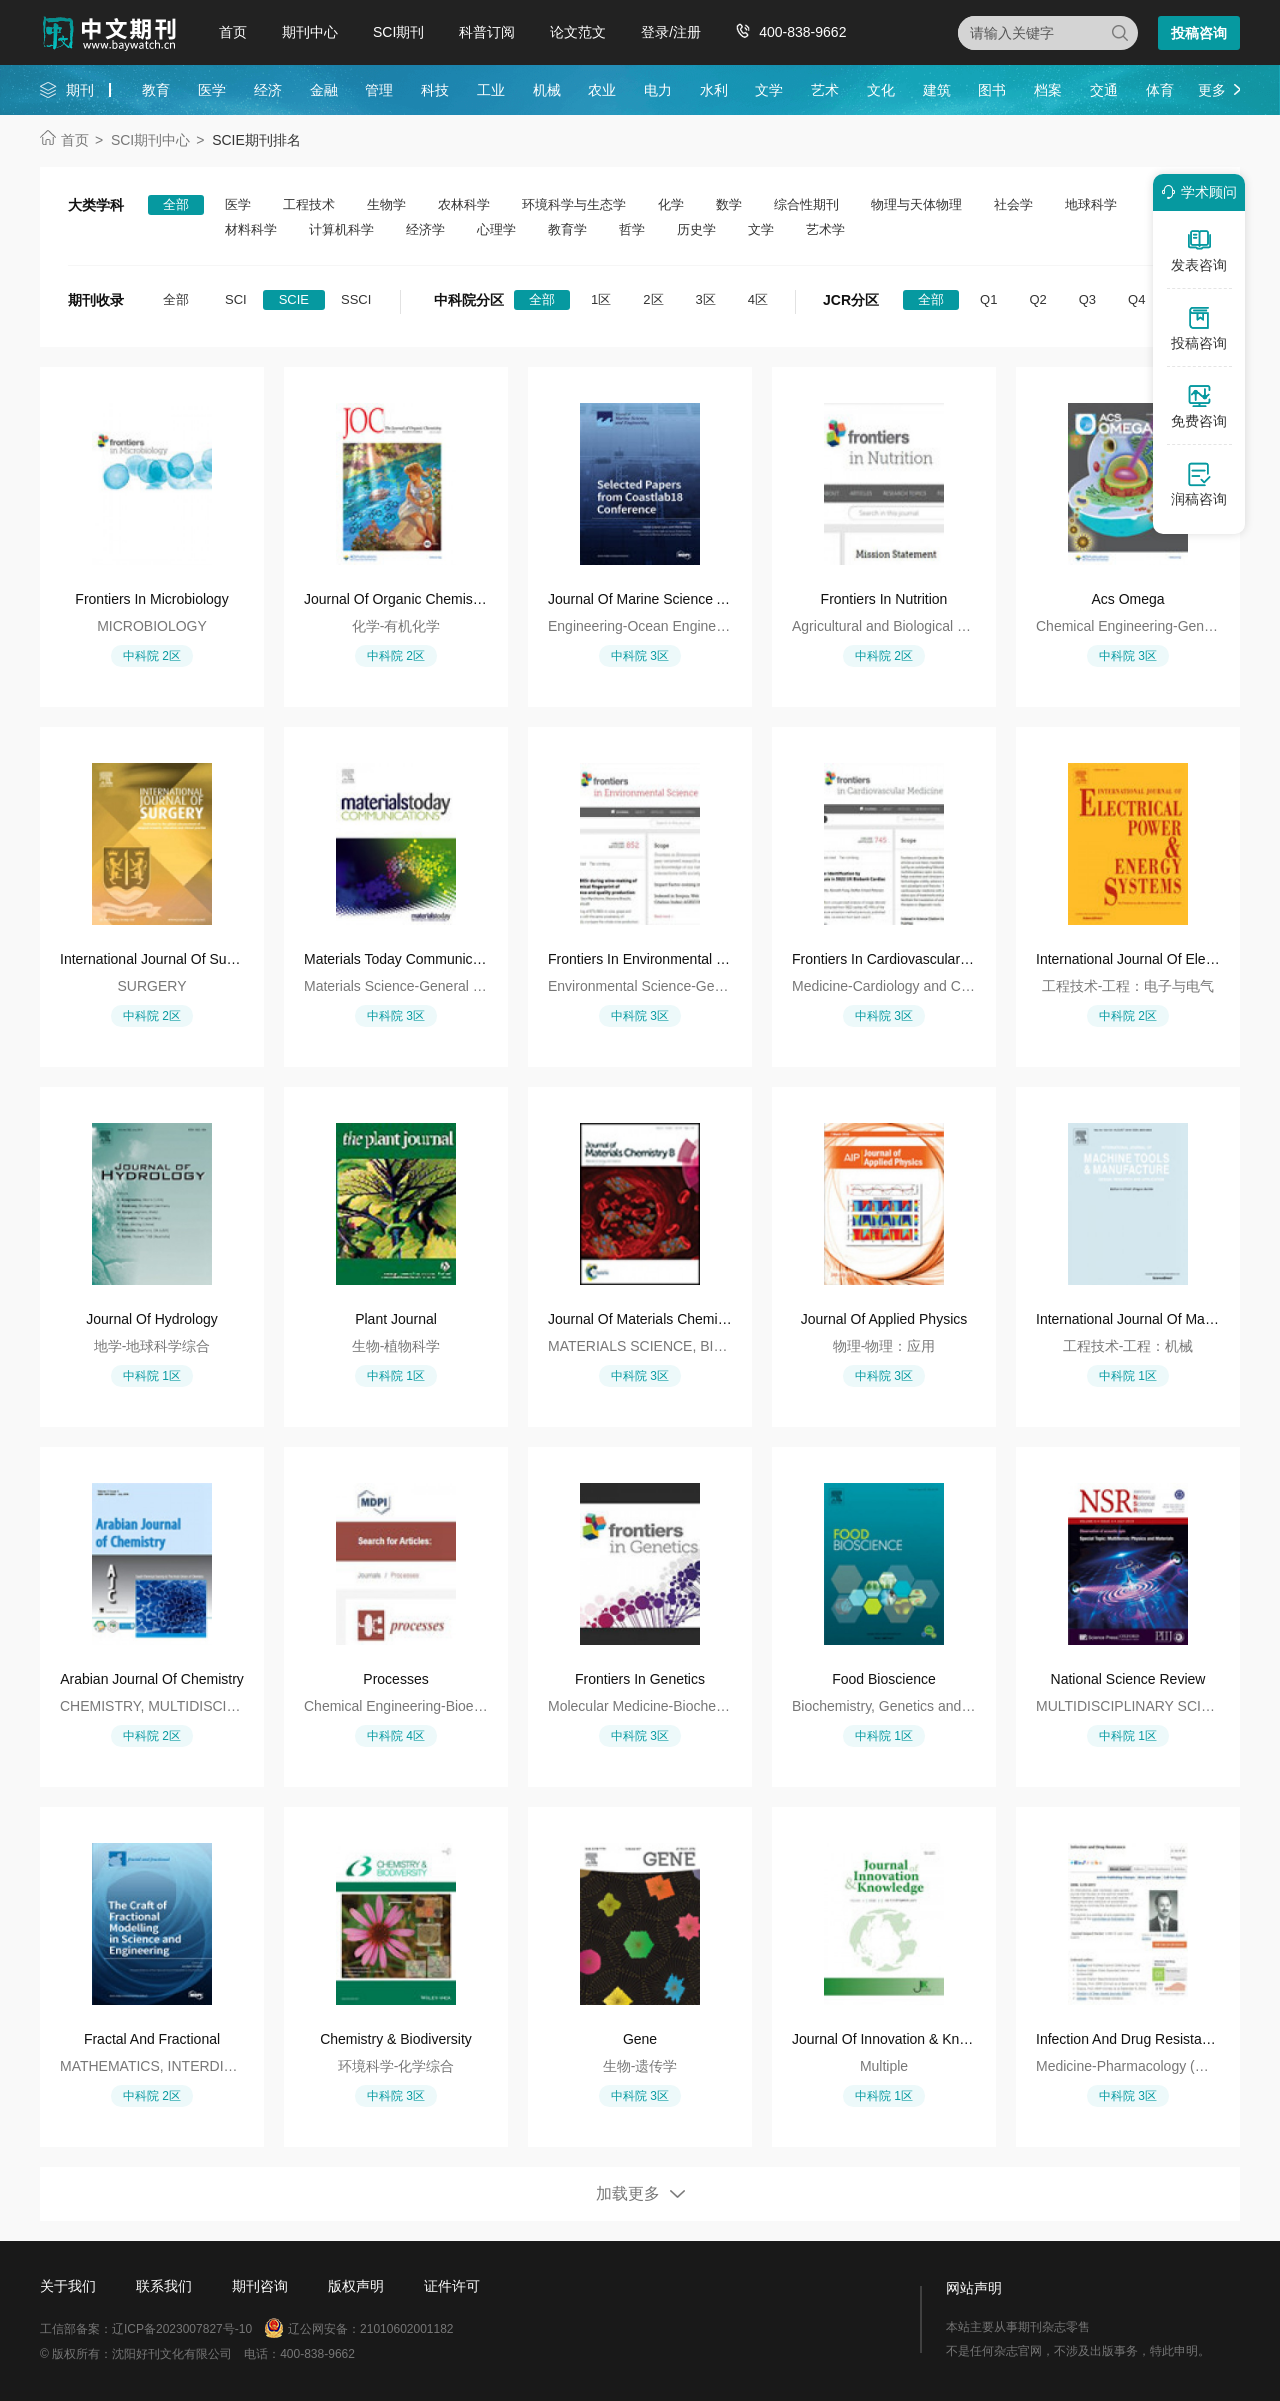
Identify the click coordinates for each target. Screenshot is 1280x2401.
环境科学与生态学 (574, 204)
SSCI (356, 299)
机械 (547, 90)
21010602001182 (406, 2329)
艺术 (825, 90)
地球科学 (1091, 204)
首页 (233, 32)
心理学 (496, 229)
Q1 (988, 299)
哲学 (632, 229)
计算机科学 (341, 229)
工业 (491, 90)
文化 (881, 90)
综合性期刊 (806, 204)
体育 (1160, 90)
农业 (602, 90)
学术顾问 (1196, 192)
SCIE (294, 299)
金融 (324, 90)
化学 (671, 204)
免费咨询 (1199, 406)
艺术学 (825, 229)
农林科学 (464, 204)
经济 (268, 90)
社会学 (1013, 204)
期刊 (80, 90)
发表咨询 (1199, 250)
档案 (1048, 90)
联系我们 (164, 2286)
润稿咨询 (1199, 484)
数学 (729, 204)
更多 (1212, 90)
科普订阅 (487, 32)
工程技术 (309, 204)
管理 (379, 90)
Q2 (1037, 299)
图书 (992, 90)
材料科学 (251, 229)
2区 (653, 299)
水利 (714, 90)
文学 (769, 90)
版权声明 (356, 2286)
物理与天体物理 (916, 204)
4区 (758, 299)
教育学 (567, 229)
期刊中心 (310, 32)
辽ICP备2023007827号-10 (182, 2329)
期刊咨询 (260, 2286)
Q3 (1087, 299)
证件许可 (452, 2286)
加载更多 (628, 2193)
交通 (1104, 90)
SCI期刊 (398, 32)
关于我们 (68, 2286)
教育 (156, 90)
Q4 (1136, 299)
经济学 (425, 229)
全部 (176, 204)
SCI (236, 299)
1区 (601, 299)
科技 (435, 90)
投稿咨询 (1199, 33)
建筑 (937, 90)
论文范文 (578, 32)
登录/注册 (671, 32)
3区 (706, 299)
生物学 (386, 204)
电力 (658, 90)
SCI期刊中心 (150, 140)
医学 (212, 90)
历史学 (696, 229)
